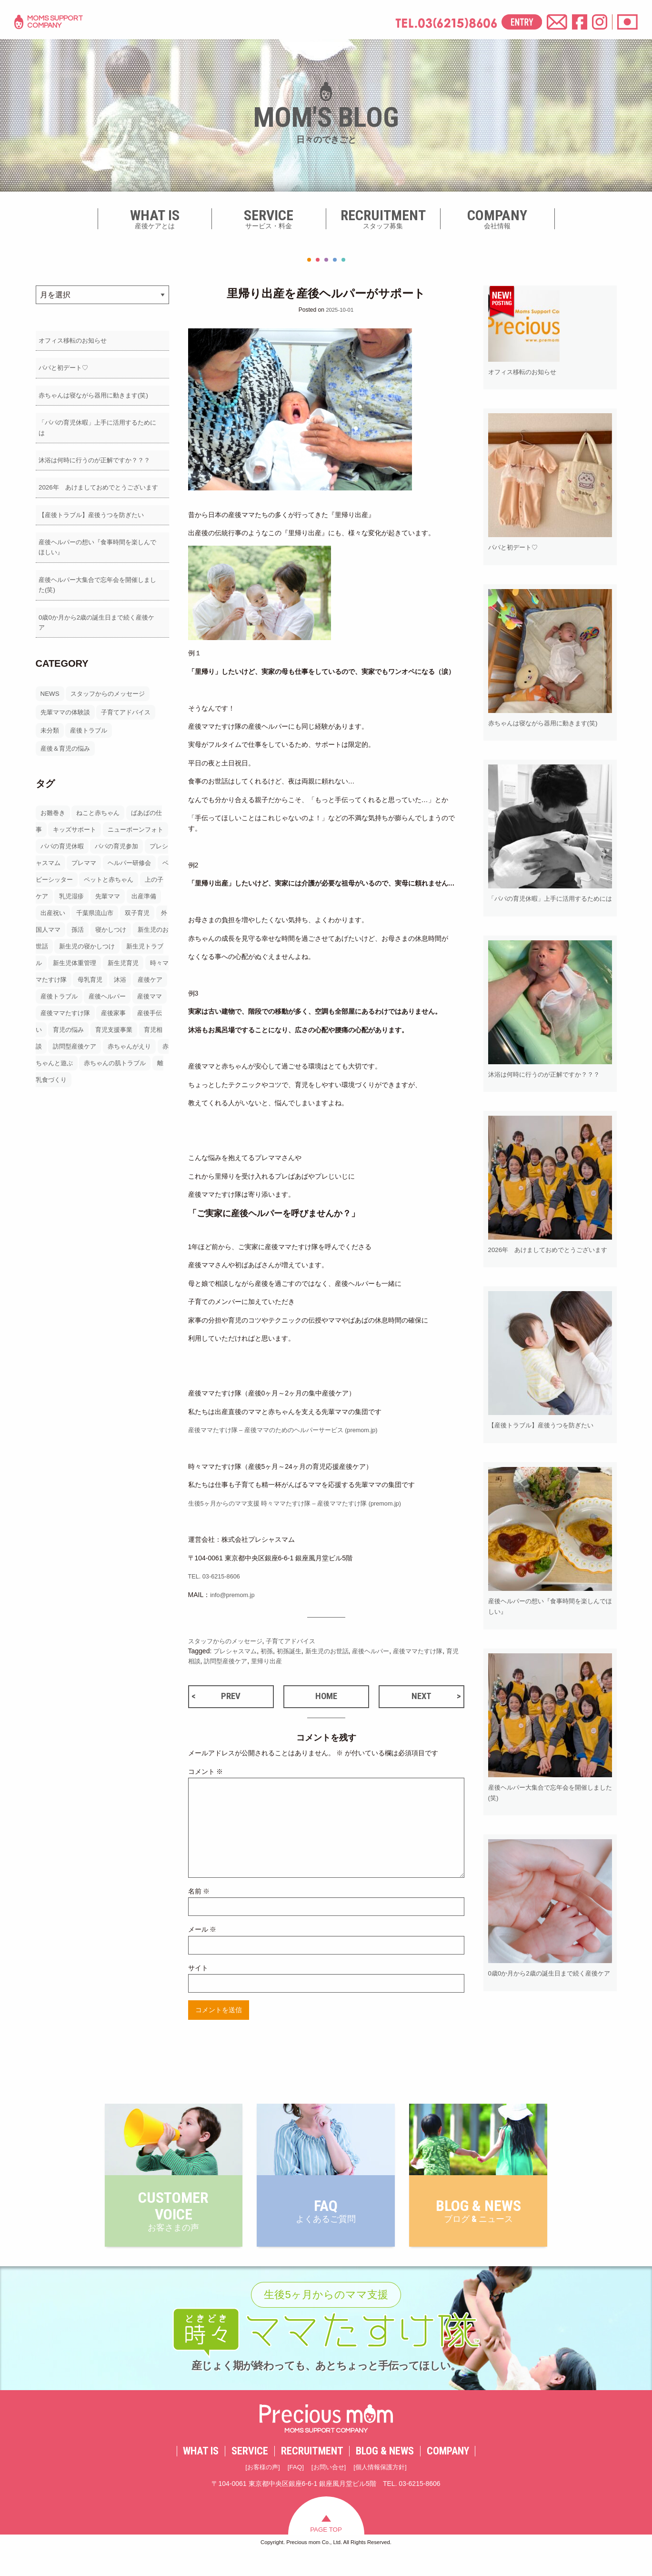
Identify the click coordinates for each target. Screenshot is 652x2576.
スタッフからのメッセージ (111, 684)
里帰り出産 (285, 1661)
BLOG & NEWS (385, 2473)
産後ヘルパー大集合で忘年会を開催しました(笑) (102, 583)
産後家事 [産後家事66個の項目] (118, 1019)
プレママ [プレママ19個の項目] (124, 852)
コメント (205, 1774)
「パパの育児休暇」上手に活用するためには (102, 425)
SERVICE (249, 2473)
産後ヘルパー (381, 1651)
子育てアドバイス (131, 702)
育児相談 (201, 1661)
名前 (199, 1894)
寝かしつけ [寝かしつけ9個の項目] (57, 936)
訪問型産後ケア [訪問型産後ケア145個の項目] (90, 1053)
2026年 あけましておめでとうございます (100, 482)
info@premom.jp (234, 1594)
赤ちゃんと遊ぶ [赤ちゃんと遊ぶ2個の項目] (76, 1069)
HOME (326, 1698)
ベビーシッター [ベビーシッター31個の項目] (103, 869)
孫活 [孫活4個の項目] (156, 919)
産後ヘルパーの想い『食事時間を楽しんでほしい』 (102, 544)
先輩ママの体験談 (67, 702)
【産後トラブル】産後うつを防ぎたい (92, 510)
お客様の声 (259, 2489)
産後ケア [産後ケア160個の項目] (129, 986)
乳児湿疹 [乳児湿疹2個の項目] (131, 886)
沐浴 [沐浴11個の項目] (98, 986)
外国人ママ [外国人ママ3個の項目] (121, 919)
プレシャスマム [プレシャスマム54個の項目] (76, 852)
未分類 (50, 720)
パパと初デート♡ (62, 369)
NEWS (50, 684)
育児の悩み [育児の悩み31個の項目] (76, 1036)
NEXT (421, 1698)
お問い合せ (328, 2489)
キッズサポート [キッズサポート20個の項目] (83, 819)
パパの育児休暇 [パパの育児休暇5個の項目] (83, 836)
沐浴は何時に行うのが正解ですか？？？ (96, 454)
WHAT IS (201, 2473)
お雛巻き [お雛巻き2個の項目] (53, 802)
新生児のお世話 (334, 1651)
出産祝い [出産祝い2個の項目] (118, 902)
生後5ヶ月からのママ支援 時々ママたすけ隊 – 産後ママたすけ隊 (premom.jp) (303, 1503)
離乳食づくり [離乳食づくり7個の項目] (80, 1086)
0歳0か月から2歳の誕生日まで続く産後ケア (101, 617)
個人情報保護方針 (383, 2489)
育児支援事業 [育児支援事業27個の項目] (125, 1036)
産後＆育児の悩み (67, 739)
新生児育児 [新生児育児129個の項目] (90, 969)
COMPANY (448, 2473)
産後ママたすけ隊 (432, 1651)
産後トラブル (91, 720)
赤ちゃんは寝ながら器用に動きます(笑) (94, 397)
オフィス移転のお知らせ (72, 341)
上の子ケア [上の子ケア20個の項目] (90, 886)
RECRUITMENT (312, 2473)
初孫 (270, 1651)
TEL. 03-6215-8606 (217, 1576)
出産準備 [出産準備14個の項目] (80, 902)
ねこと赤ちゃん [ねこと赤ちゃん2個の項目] (101, 802)
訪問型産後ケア (241, 1661)
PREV (231, 1698)
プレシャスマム (236, 1651)
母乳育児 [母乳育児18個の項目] (66, 986)
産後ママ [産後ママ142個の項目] (138, 1003)
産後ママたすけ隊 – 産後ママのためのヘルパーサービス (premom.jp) (290, 1430)
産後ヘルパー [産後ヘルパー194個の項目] (93, 1003)
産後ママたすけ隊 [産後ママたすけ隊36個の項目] (67, 1019)
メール (202, 1932)
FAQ (294, 2489)
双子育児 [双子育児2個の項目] (80, 919)
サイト (198, 1971)
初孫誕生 (294, 1651)
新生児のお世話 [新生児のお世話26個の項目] (108, 936)
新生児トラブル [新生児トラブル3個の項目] (110, 953)
